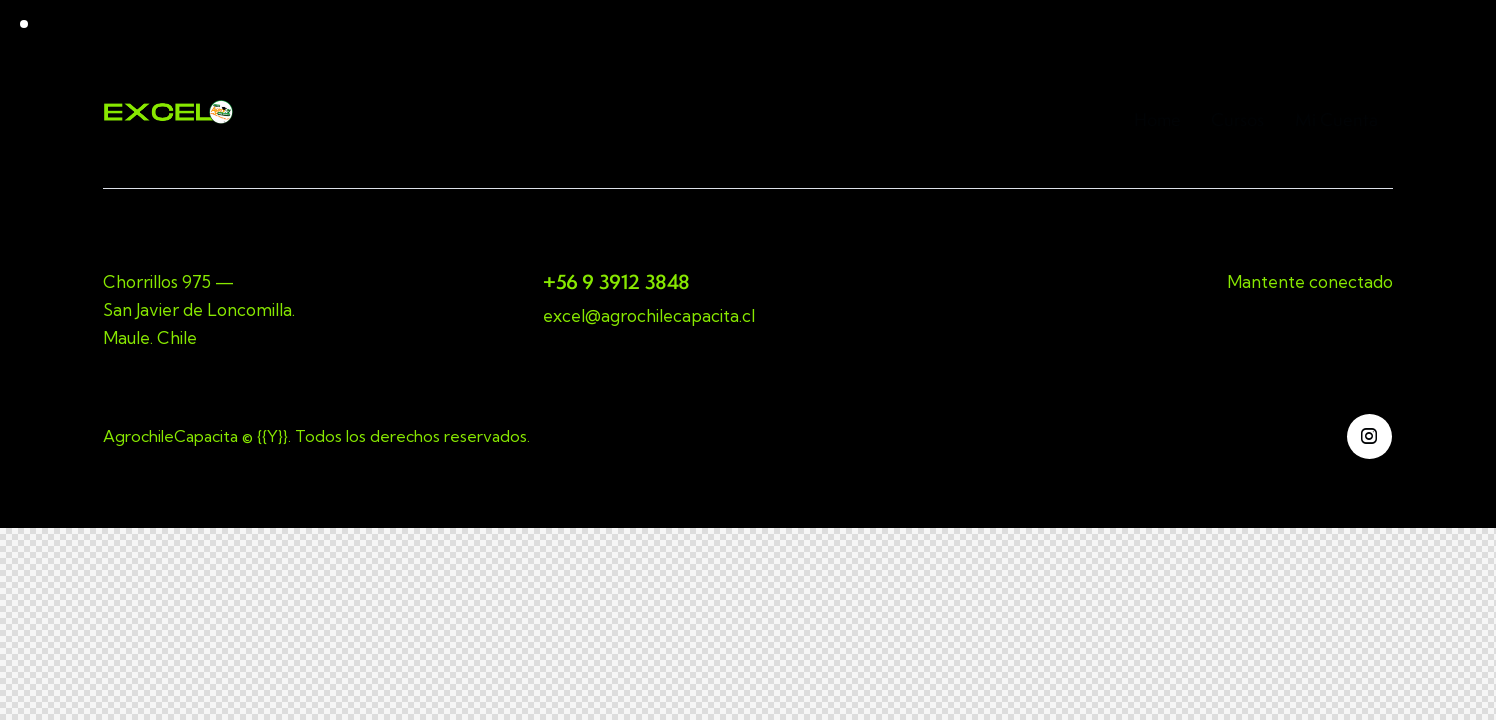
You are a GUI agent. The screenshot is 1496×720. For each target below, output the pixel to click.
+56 (562, 281)
